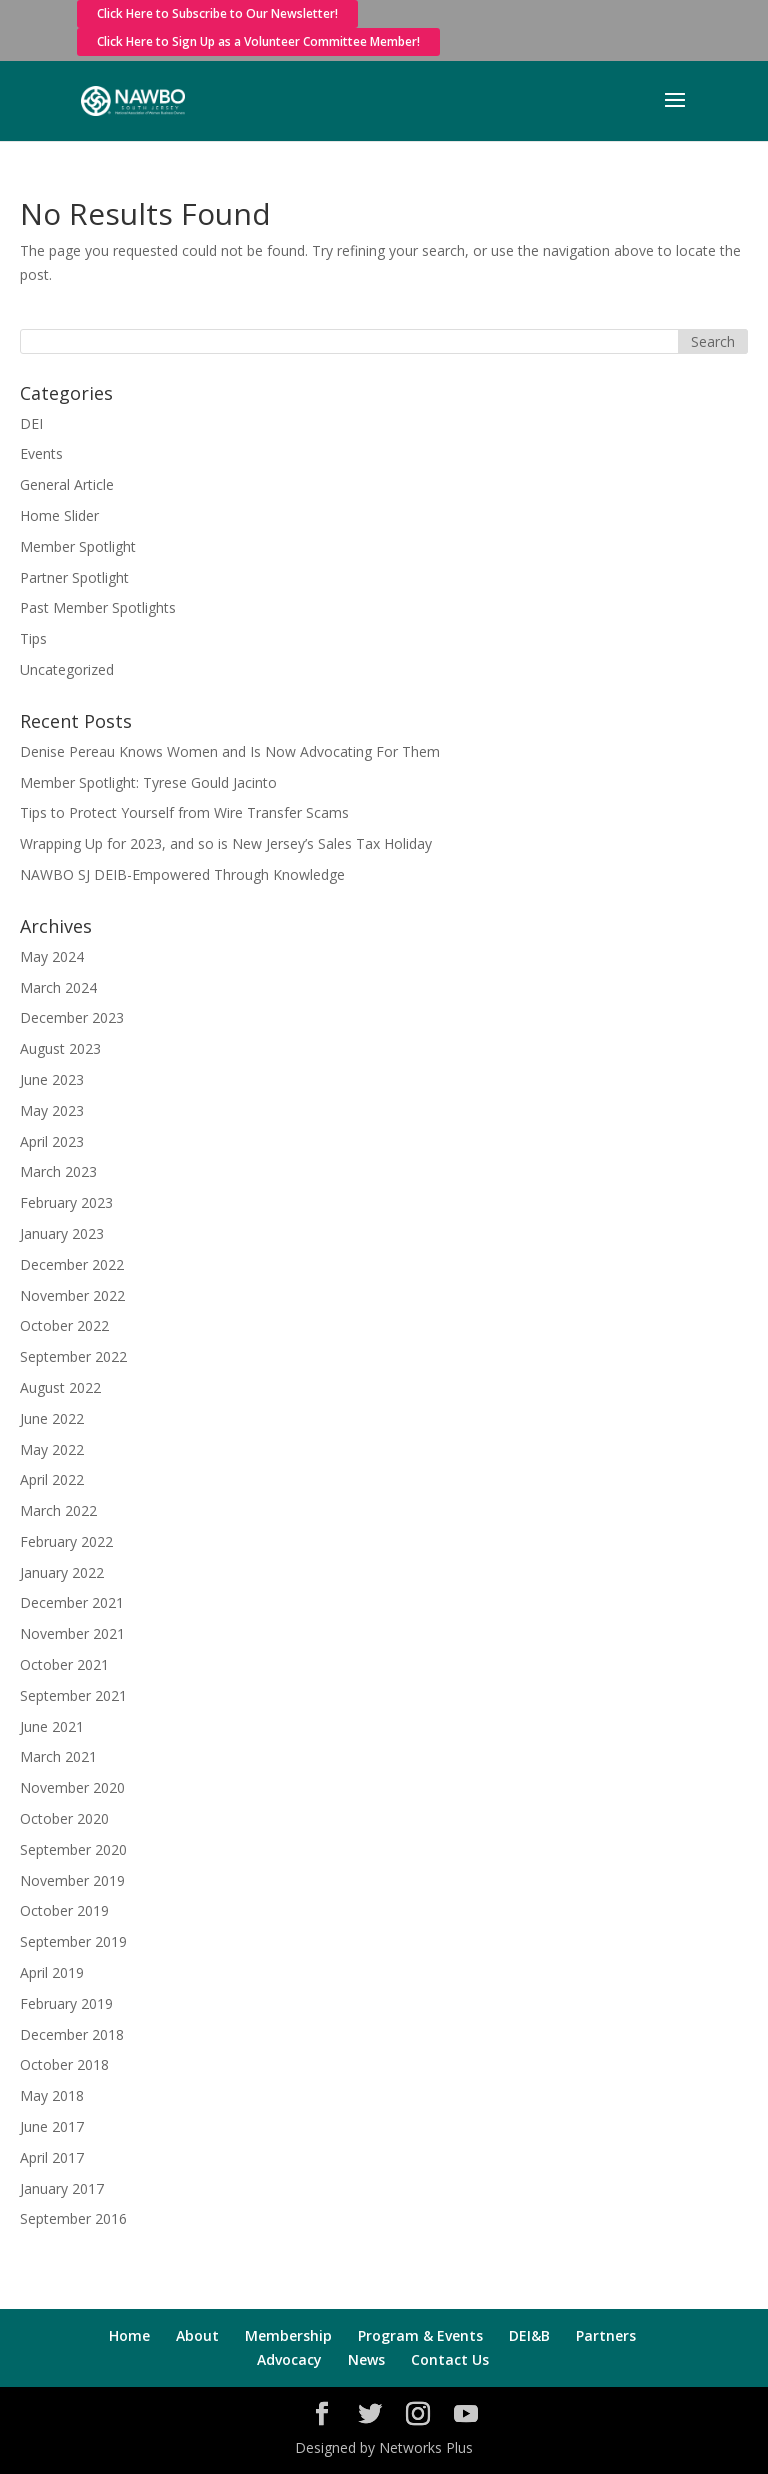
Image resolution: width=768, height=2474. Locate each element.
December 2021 (72, 1602)
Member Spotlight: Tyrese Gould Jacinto (148, 782)
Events (41, 453)
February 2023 (66, 1202)
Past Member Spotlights (98, 607)
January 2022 (62, 1572)
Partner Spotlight (74, 577)
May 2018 (52, 2095)
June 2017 (52, 2126)
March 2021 (58, 1756)
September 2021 (73, 1695)
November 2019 (72, 1880)
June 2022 (52, 1418)
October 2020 (64, 1818)
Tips (33, 638)
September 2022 (73, 1356)
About (197, 2335)
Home (129, 2335)
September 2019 (73, 1941)
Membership (288, 2335)
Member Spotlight (78, 546)
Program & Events (420, 2335)
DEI (31, 423)
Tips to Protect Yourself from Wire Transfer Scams (184, 812)
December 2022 (72, 1264)
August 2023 (60, 1048)
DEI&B (529, 2335)
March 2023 (58, 1171)
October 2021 (64, 1664)
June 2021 (52, 1726)
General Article (67, 484)
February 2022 (66, 1541)
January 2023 (62, 1233)
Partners (606, 2335)
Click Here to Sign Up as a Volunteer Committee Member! (258, 41)
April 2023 (52, 1141)
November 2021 (72, 1633)
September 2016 (73, 2218)
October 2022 (64, 1325)
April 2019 (52, 1972)
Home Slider (59, 515)
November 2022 (72, 1295)
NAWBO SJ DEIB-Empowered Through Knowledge (182, 874)
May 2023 (52, 1110)
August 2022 (60, 1387)
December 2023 (72, 1017)
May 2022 (52, 1449)
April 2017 (52, 2157)
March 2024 (58, 987)
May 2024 (52, 956)
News (366, 2359)
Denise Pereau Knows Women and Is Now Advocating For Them (230, 751)
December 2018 (72, 2034)
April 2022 (52, 1479)
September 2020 (73, 1849)
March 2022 (58, 1510)
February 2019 (66, 2003)
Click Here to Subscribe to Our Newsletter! (217, 13)
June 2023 (52, 1079)
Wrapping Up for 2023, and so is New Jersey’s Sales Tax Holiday (226, 843)
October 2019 (64, 1910)
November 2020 (72, 1787)
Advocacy (289, 2359)
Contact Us (450, 2359)
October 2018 (64, 2064)
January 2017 (62, 2188)
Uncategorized (67, 669)
